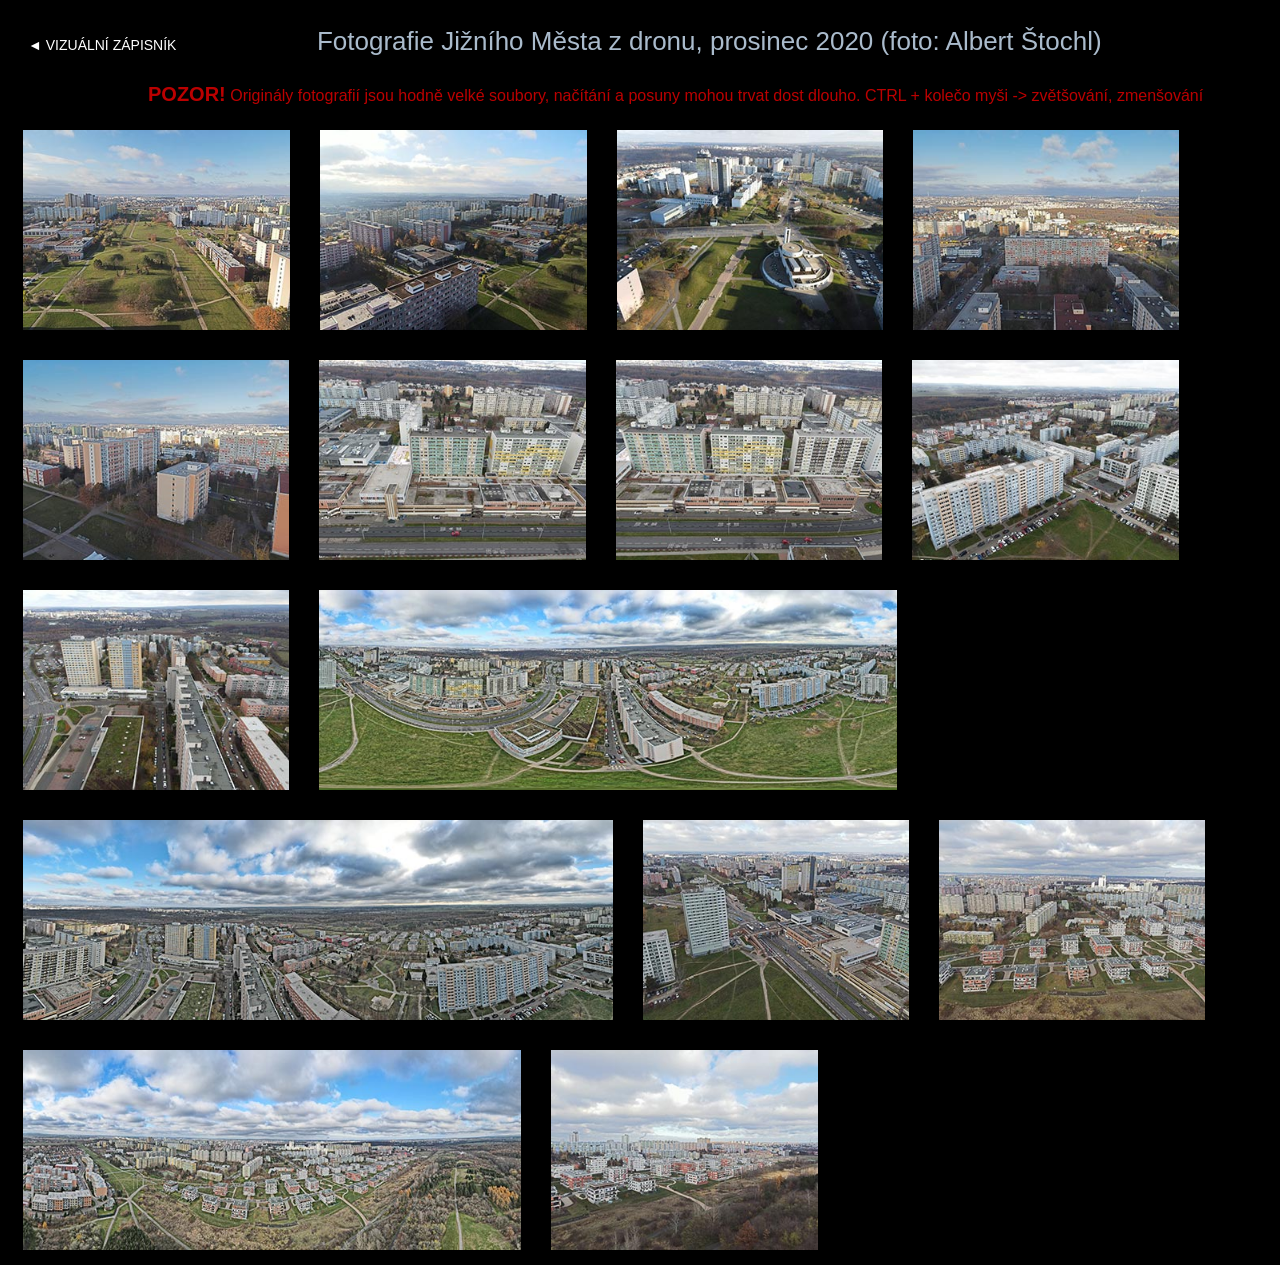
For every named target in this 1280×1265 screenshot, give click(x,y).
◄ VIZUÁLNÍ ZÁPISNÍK (102, 45)
